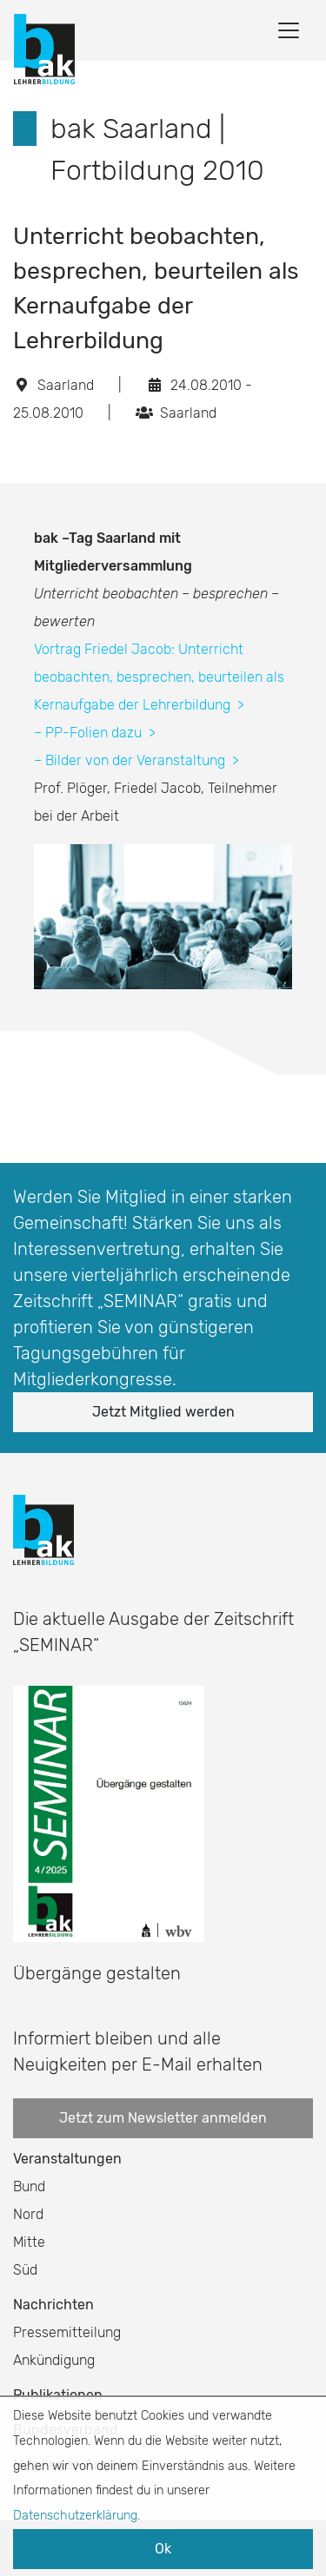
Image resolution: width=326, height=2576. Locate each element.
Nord (28, 2214)
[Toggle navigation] (288, 30)
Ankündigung (54, 2360)
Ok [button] (163, 2548)
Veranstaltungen (67, 2158)
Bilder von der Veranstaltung (142, 760)
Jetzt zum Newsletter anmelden (163, 2118)
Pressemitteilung (67, 2332)
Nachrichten (53, 2304)
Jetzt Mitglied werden (163, 1412)
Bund (29, 2186)
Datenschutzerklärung (75, 2515)
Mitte (29, 2242)
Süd (25, 2270)
